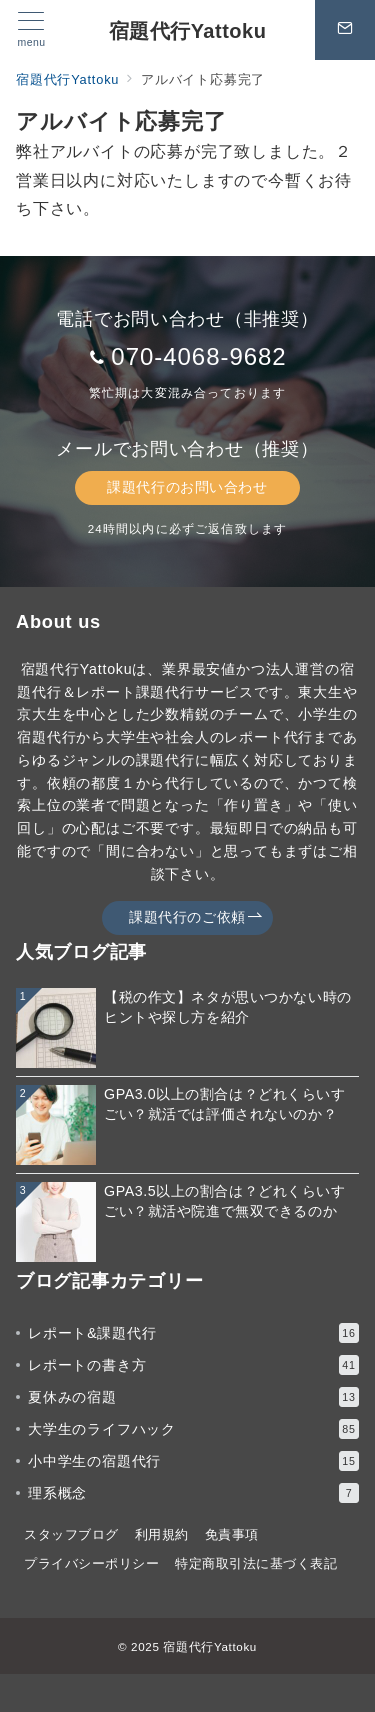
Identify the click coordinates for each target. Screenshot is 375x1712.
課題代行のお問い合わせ (187, 487)
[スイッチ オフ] (345, 30)
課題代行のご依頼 (196, 917)
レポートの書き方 (193, 1365)
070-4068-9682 (198, 356)
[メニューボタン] (31, 30)
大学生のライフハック (193, 1429)
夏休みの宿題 (193, 1397)
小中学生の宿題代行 (193, 1461)
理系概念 (193, 1493)
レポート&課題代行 (193, 1333)
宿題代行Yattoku (188, 31)
